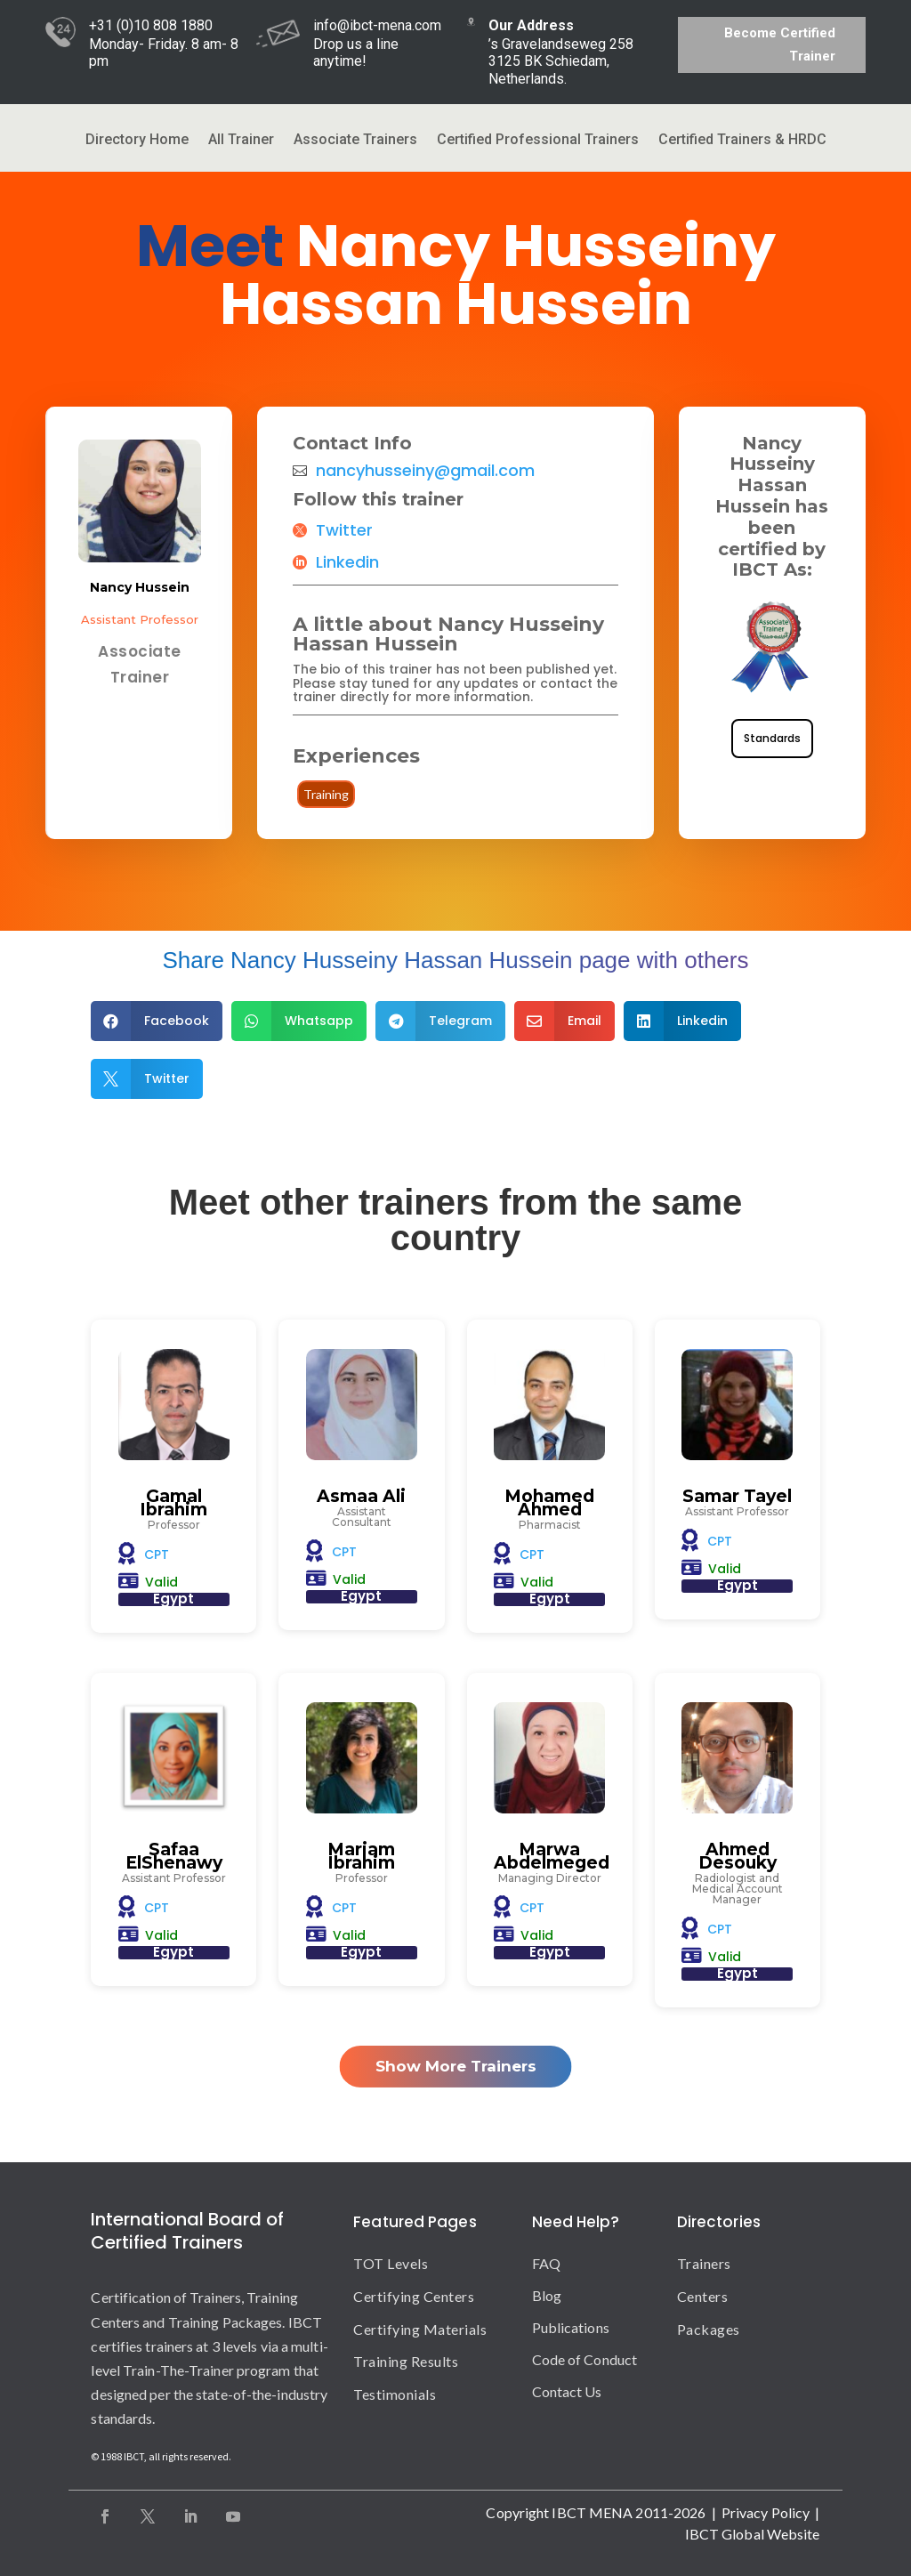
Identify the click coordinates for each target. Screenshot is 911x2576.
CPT (156, 1554)
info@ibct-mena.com (377, 25)
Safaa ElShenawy (173, 1856)
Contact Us (567, 2391)
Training (326, 794)
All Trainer (241, 140)
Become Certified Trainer (779, 44)
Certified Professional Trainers (538, 140)
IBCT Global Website (752, 2533)
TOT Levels (390, 2263)
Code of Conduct (585, 2359)
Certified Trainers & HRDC (742, 140)
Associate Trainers (355, 140)
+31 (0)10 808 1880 (151, 25)
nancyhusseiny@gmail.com (425, 471)
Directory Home (137, 140)
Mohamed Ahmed (549, 1503)
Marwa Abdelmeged (551, 1856)
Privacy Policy (766, 2512)
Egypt (173, 1598)
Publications (570, 2327)
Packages (708, 2329)
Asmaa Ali (361, 1496)
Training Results (405, 2361)
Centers (703, 2296)
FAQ (546, 2263)
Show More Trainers (455, 2066)
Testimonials (394, 2394)
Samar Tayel (737, 1496)
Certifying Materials (420, 2329)
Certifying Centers (413, 2296)
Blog (546, 2295)
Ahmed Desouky (737, 1856)
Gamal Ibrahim (173, 1503)
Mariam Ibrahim (361, 1856)
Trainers (704, 2263)
